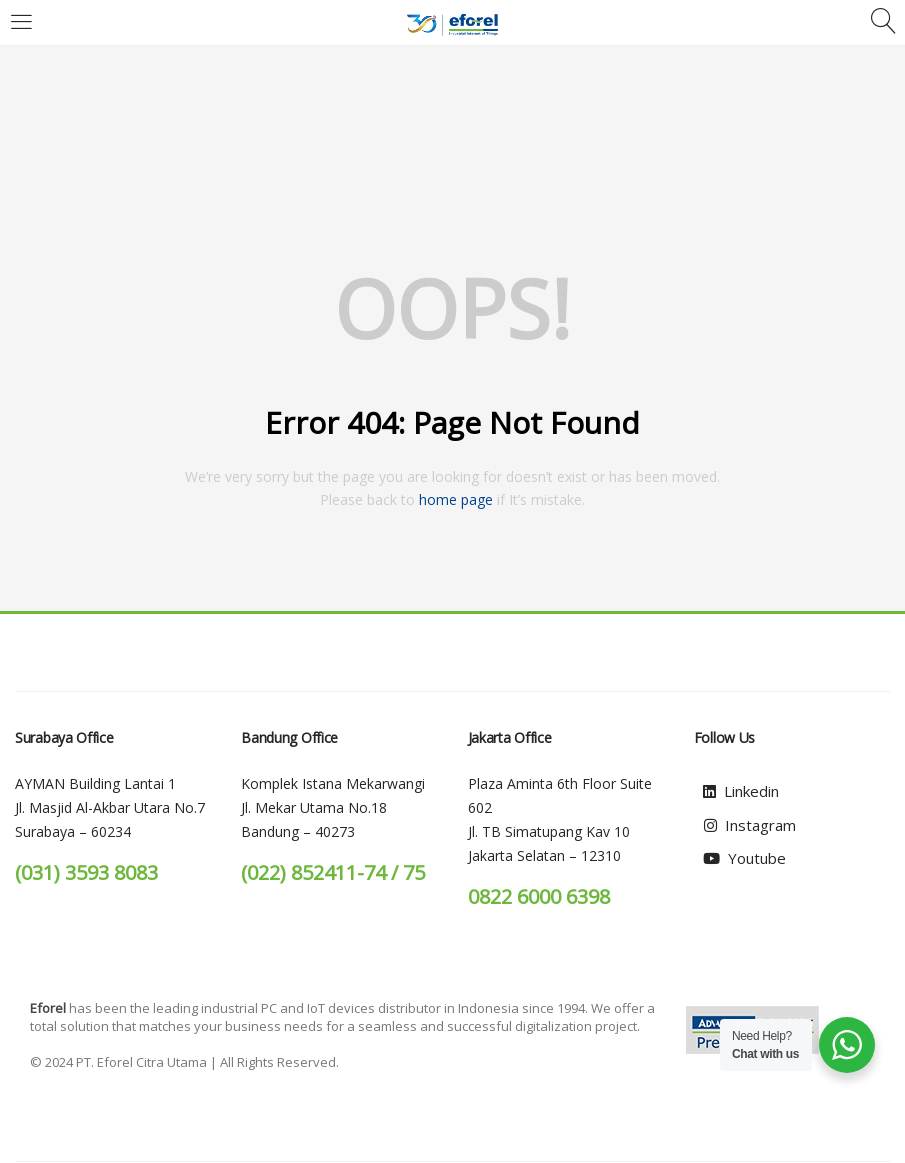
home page (456, 499)
